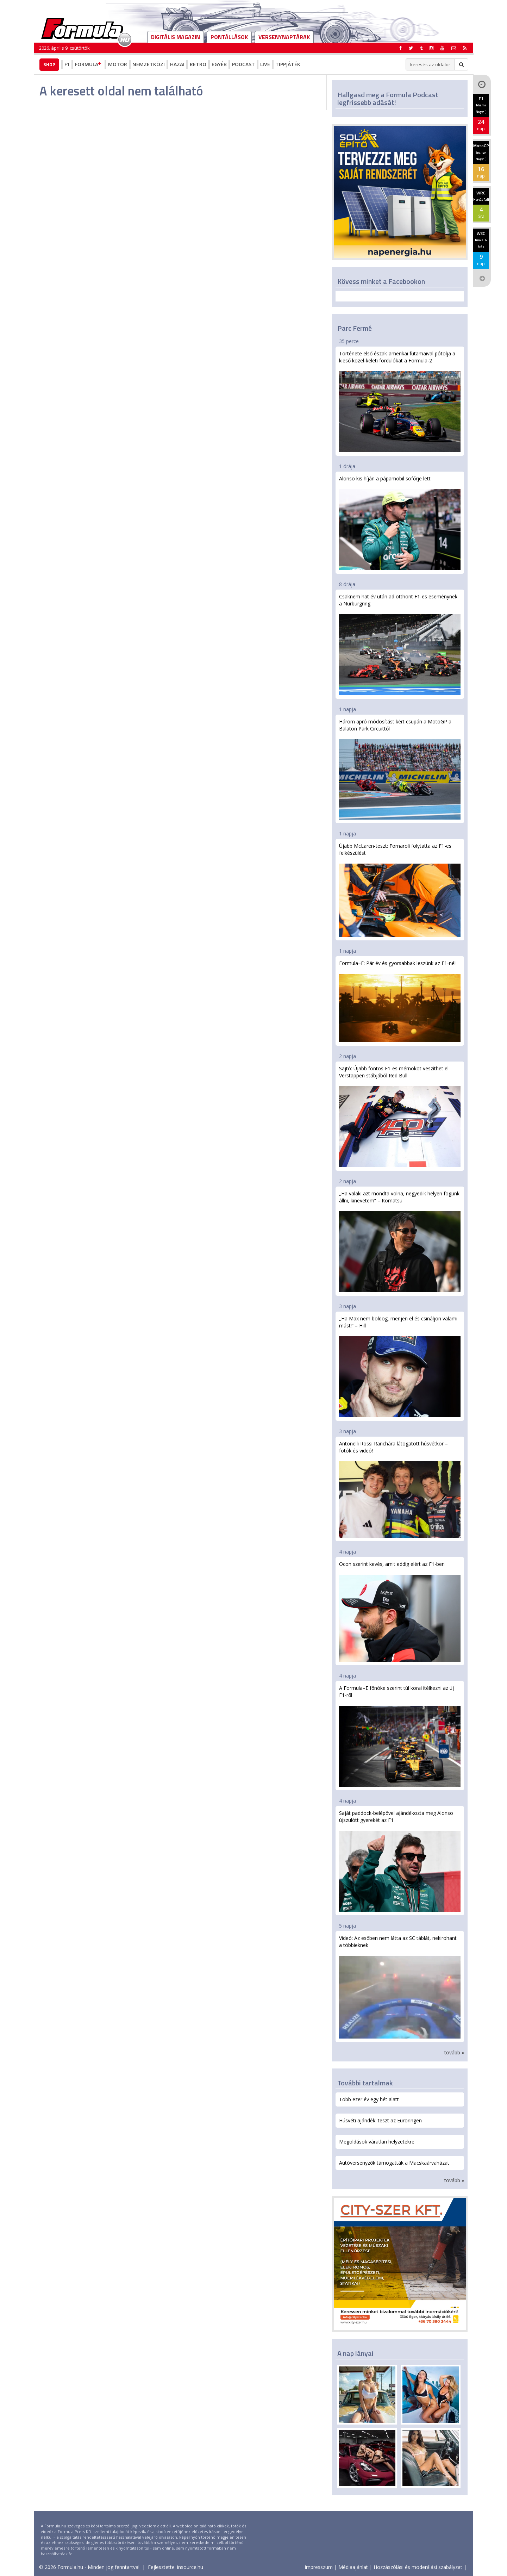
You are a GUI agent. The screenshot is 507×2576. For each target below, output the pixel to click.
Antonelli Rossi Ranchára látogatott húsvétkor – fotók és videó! (400, 1489)
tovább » (454, 2052)
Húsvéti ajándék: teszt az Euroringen (380, 2120)
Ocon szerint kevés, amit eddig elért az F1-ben (400, 1611)
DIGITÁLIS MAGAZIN (175, 37)
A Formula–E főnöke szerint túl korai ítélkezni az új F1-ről (400, 1736)
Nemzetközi (148, 64)
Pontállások (229, 37)
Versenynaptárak (284, 37)
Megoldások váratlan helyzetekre (376, 2141)
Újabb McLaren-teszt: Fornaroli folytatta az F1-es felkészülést (400, 889)
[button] (465, 48)
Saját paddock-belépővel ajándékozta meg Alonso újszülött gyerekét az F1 (400, 1861)
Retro (198, 64)
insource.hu (190, 2567)
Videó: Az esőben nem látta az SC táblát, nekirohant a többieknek (400, 1987)
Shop (49, 64)
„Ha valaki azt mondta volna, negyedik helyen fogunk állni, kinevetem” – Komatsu (400, 1241)
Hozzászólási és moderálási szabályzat (418, 2567)
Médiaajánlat (353, 2567)
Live (265, 64)
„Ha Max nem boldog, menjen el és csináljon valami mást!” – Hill (400, 1366)
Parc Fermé (354, 328)
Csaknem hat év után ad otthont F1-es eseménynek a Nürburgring (400, 644)
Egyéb (219, 64)
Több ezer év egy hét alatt (369, 2099)
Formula (89, 64)
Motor (117, 64)
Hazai (177, 64)
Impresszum (319, 2567)
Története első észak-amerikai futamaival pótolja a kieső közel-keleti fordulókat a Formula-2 (400, 401)
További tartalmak (365, 2082)
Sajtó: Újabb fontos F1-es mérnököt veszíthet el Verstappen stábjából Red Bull (400, 1116)
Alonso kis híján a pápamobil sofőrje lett (400, 522)
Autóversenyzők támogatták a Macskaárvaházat (394, 2162)
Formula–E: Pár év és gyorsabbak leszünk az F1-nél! (400, 1001)
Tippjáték (287, 64)
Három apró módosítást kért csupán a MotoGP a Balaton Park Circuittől (400, 769)
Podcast (243, 64)
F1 (67, 64)
